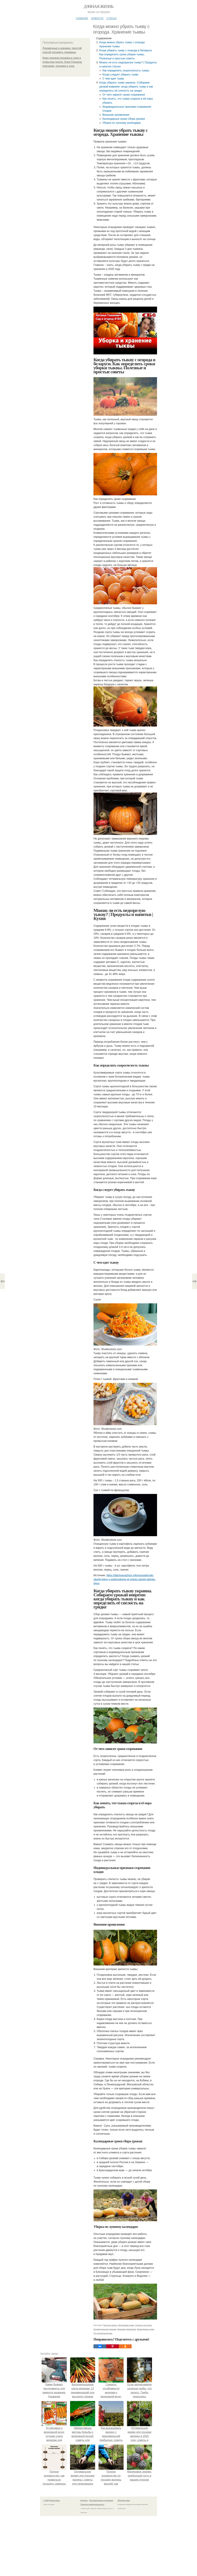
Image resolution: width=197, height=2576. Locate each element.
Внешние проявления (115, 114)
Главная (82, 18)
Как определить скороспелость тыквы (125, 70)
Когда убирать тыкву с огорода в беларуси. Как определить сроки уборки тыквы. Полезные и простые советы (126, 54)
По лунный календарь (102, 2333)
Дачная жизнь (98, 6)
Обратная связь (124, 2500)
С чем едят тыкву (113, 78)
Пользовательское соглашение (101, 2500)
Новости (97, 18)
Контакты (84, 2500)
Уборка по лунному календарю (121, 122)
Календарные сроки (145, 2329)
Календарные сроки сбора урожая (123, 118)
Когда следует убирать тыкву (120, 74)
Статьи (111, 18)
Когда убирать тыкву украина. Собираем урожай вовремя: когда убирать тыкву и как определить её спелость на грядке (126, 86)
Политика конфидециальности (92, 2504)
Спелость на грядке (143, 2325)
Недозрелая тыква (126, 2325)
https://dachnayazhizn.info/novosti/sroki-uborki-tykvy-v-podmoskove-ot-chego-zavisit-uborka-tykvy (124, 1579)
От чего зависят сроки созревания (123, 94)
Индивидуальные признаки (105, 2329)
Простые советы (110, 2325)
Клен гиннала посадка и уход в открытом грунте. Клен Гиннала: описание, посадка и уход (62, 61)
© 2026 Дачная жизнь (51, 2500)
